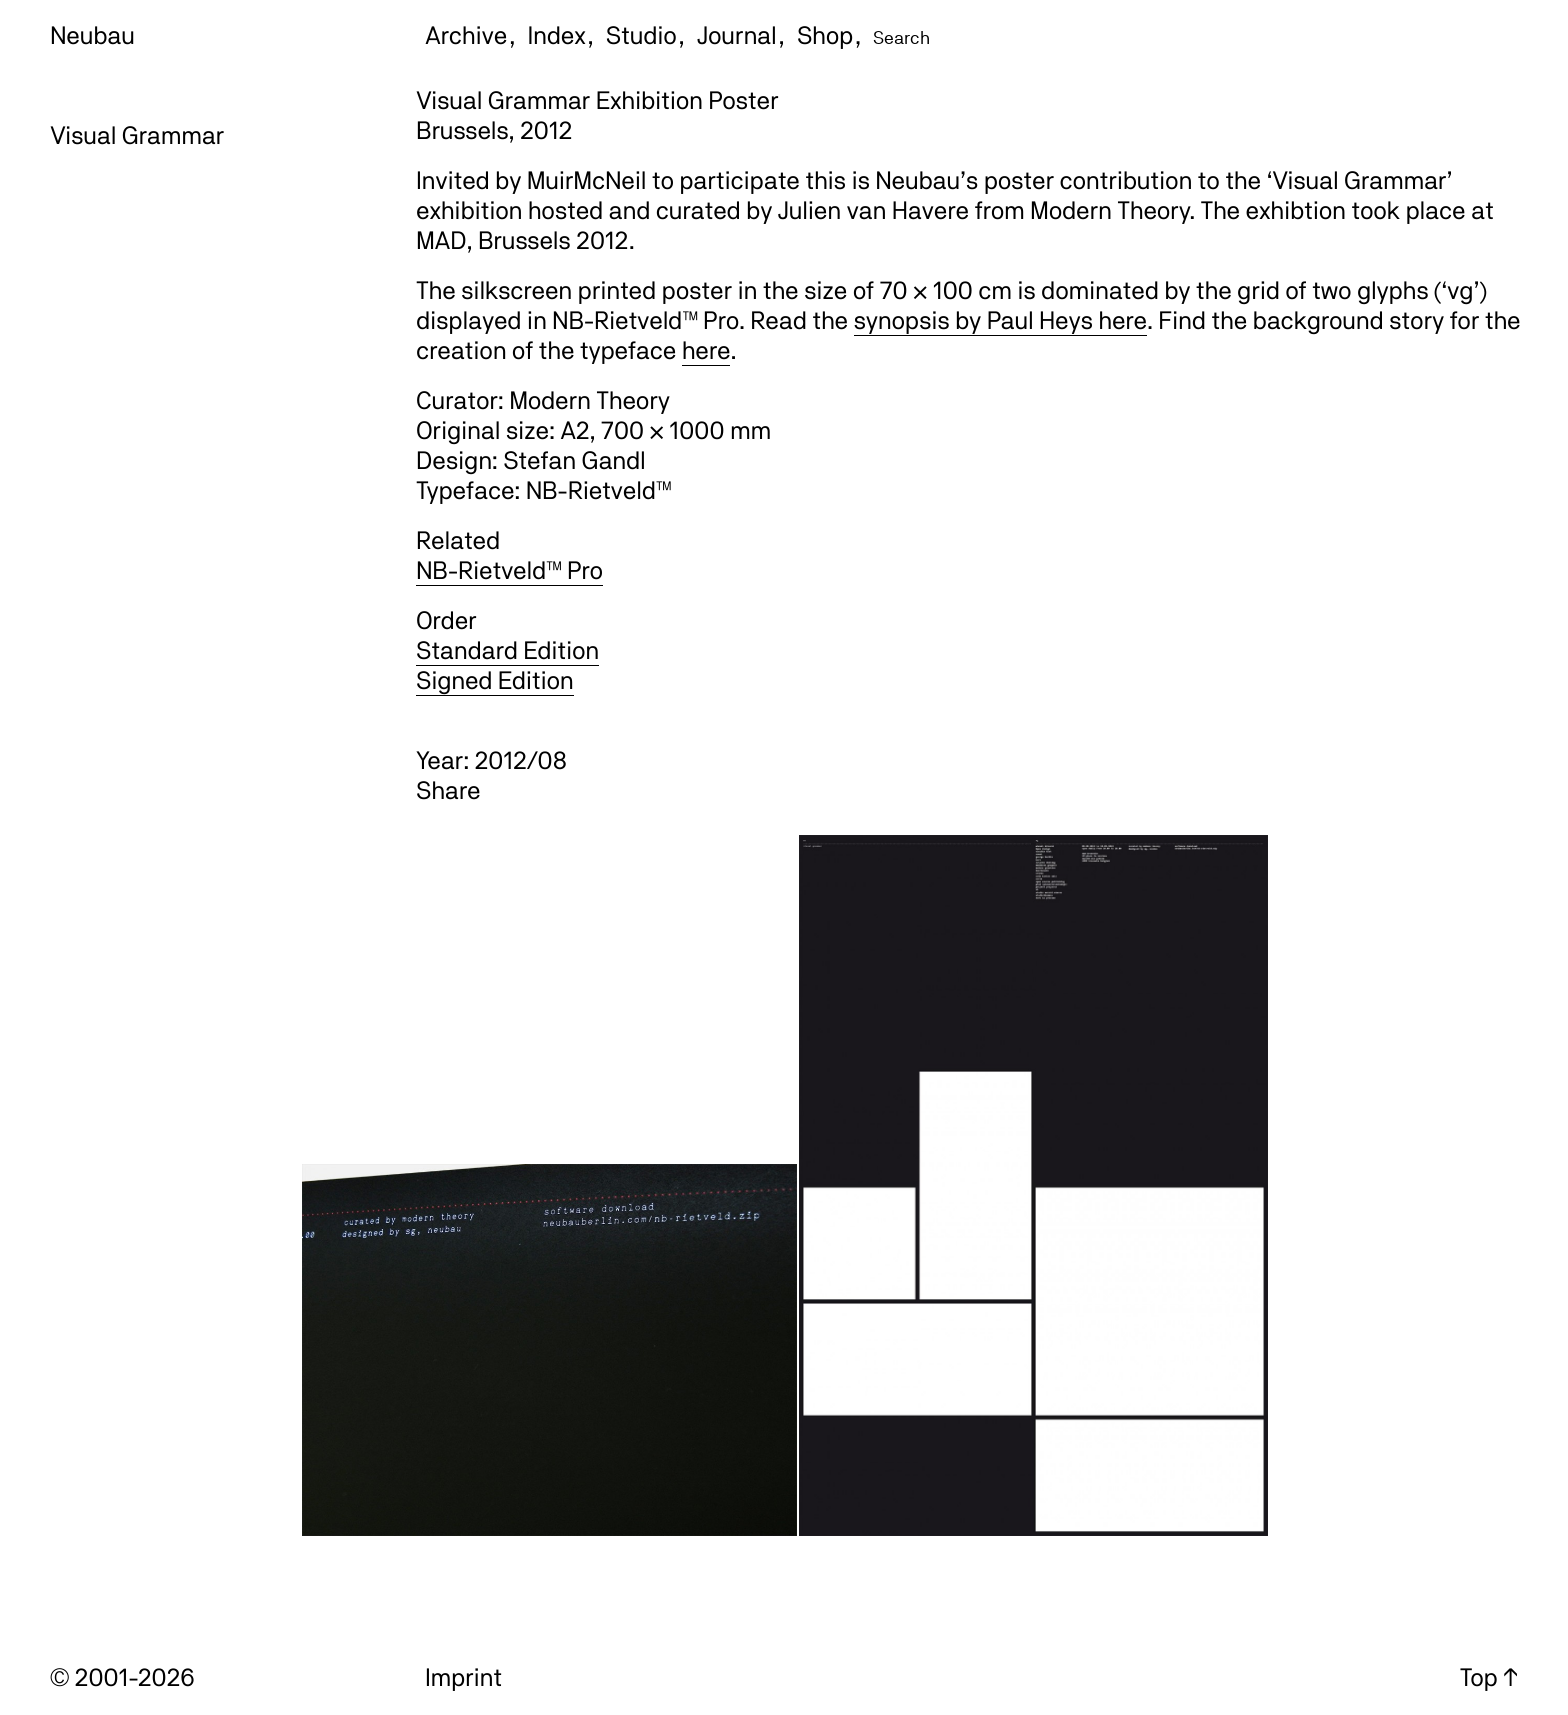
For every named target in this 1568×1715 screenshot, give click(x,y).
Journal (737, 35)
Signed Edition (495, 680)
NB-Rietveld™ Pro (509, 570)
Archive (466, 35)
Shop (825, 35)
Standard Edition (507, 650)
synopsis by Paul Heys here (1000, 320)
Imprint (463, 1677)
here (706, 350)
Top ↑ (1489, 1677)
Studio (641, 35)
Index (557, 35)
